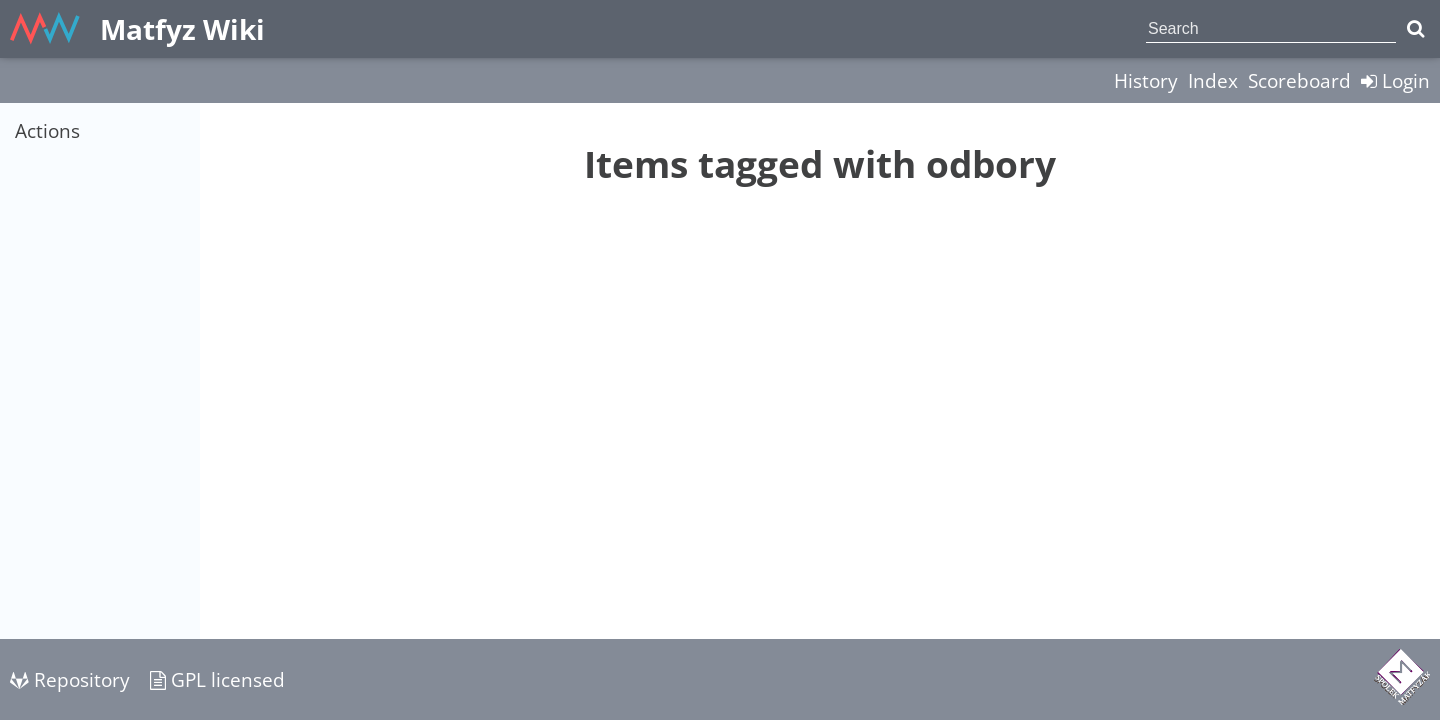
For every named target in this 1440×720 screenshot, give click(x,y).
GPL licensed (217, 679)
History (1146, 80)
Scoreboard (1299, 80)
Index (1213, 80)
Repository (70, 679)
